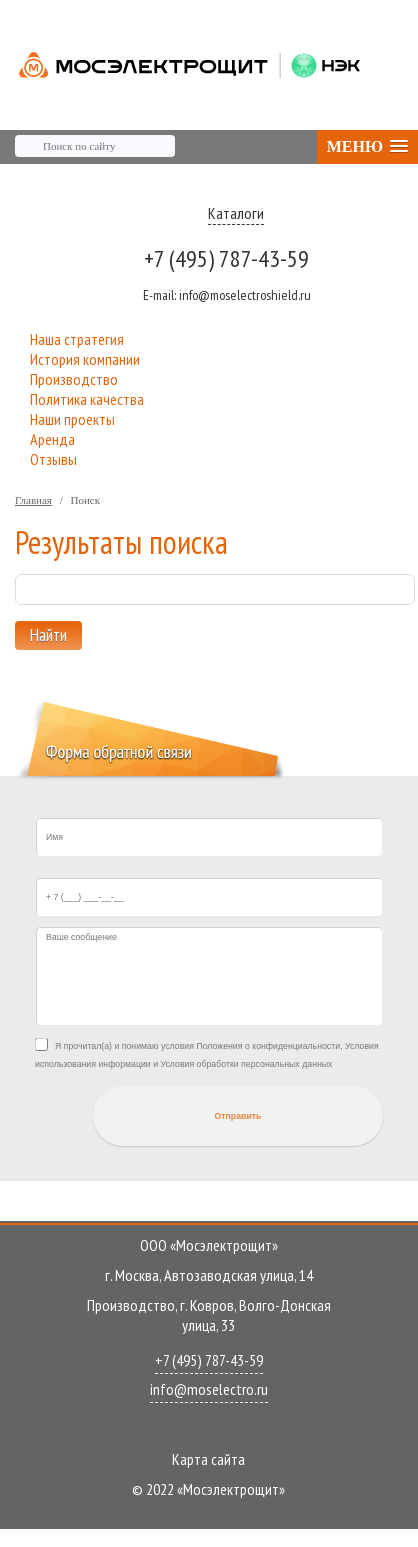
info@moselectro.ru (209, 1389)
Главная (33, 500)
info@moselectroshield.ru (227, 295)
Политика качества (87, 399)
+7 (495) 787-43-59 (226, 258)
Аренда (52, 439)
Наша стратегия (77, 339)
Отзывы (53, 459)
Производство (74, 379)
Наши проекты (72, 419)
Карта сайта (208, 1459)
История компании (85, 359)
